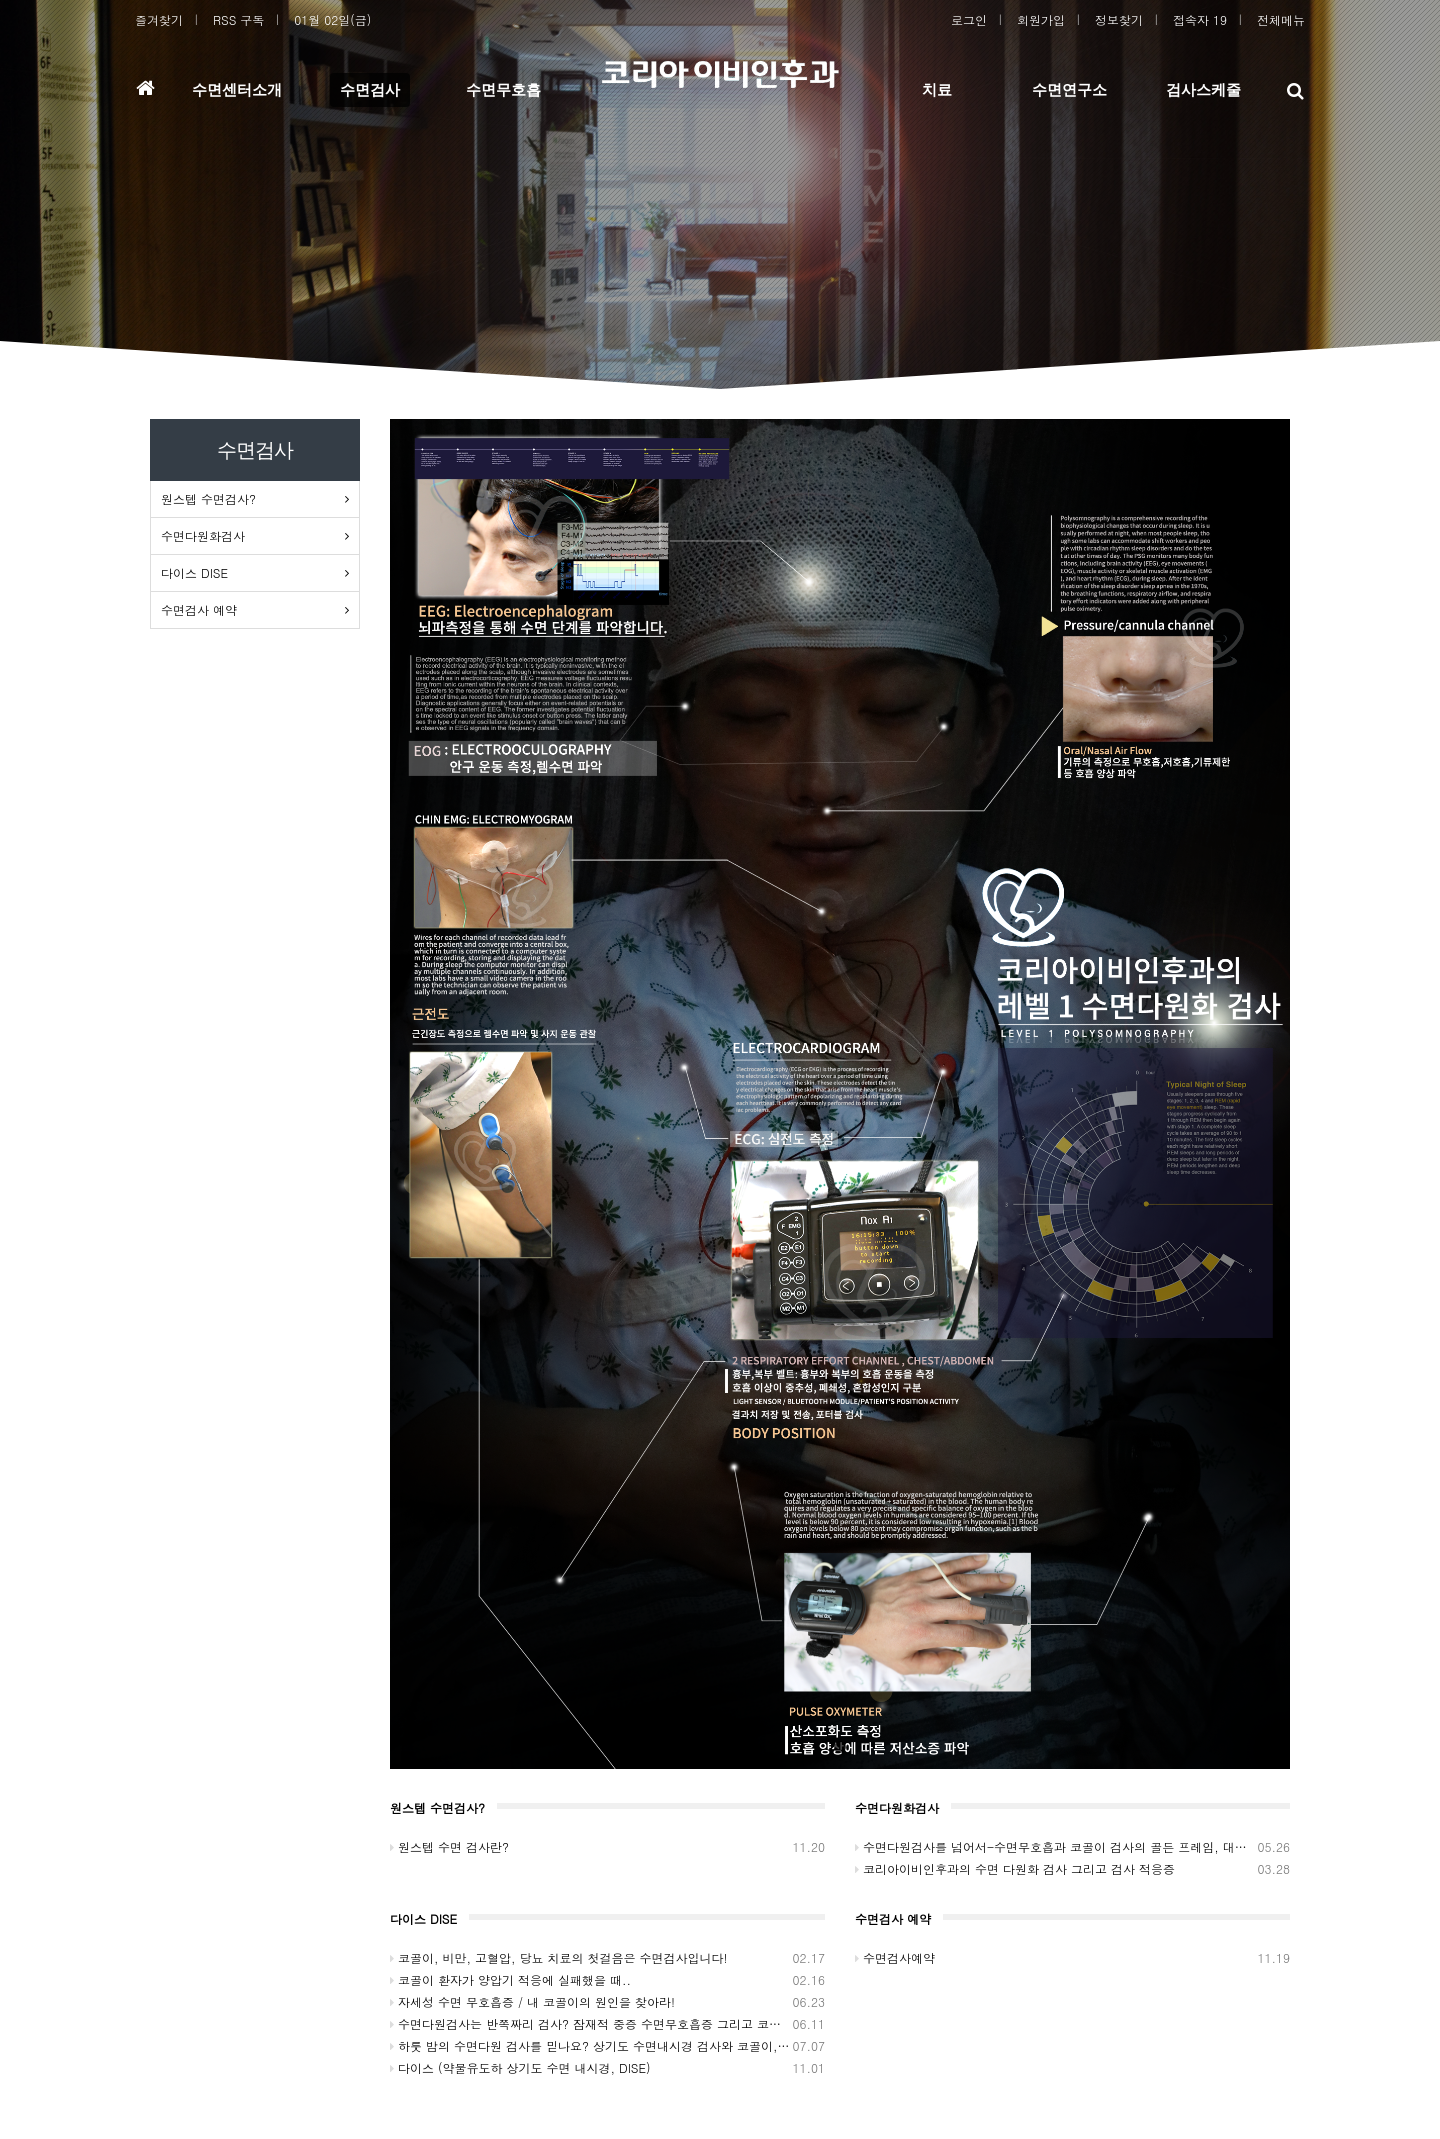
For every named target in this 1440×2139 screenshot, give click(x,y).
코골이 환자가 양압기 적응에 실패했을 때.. (607, 1980)
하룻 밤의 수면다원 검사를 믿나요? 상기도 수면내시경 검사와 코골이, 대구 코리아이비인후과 (607, 2046)
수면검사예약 (1072, 1958)
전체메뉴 (1281, 19)
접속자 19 (1200, 19)
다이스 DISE (194, 572)
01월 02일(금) (332, 19)
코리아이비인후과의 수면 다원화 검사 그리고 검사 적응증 (1072, 1869)
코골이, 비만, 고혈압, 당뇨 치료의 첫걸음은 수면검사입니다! (607, 1958)
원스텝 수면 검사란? (607, 1847)
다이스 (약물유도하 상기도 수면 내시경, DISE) (607, 2068)
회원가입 (1041, 19)
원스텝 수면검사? (208, 498)
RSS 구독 (238, 19)
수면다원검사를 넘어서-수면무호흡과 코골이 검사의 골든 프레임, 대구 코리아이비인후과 (1072, 1847)
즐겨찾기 (159, 19)
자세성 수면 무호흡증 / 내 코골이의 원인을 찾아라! (607, 2002)
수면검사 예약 (199, 609)
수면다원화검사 (203, 535)
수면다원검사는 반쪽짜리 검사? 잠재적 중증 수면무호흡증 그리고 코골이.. (607, 2024)
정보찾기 (1119, 19)
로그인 (969, 19)
